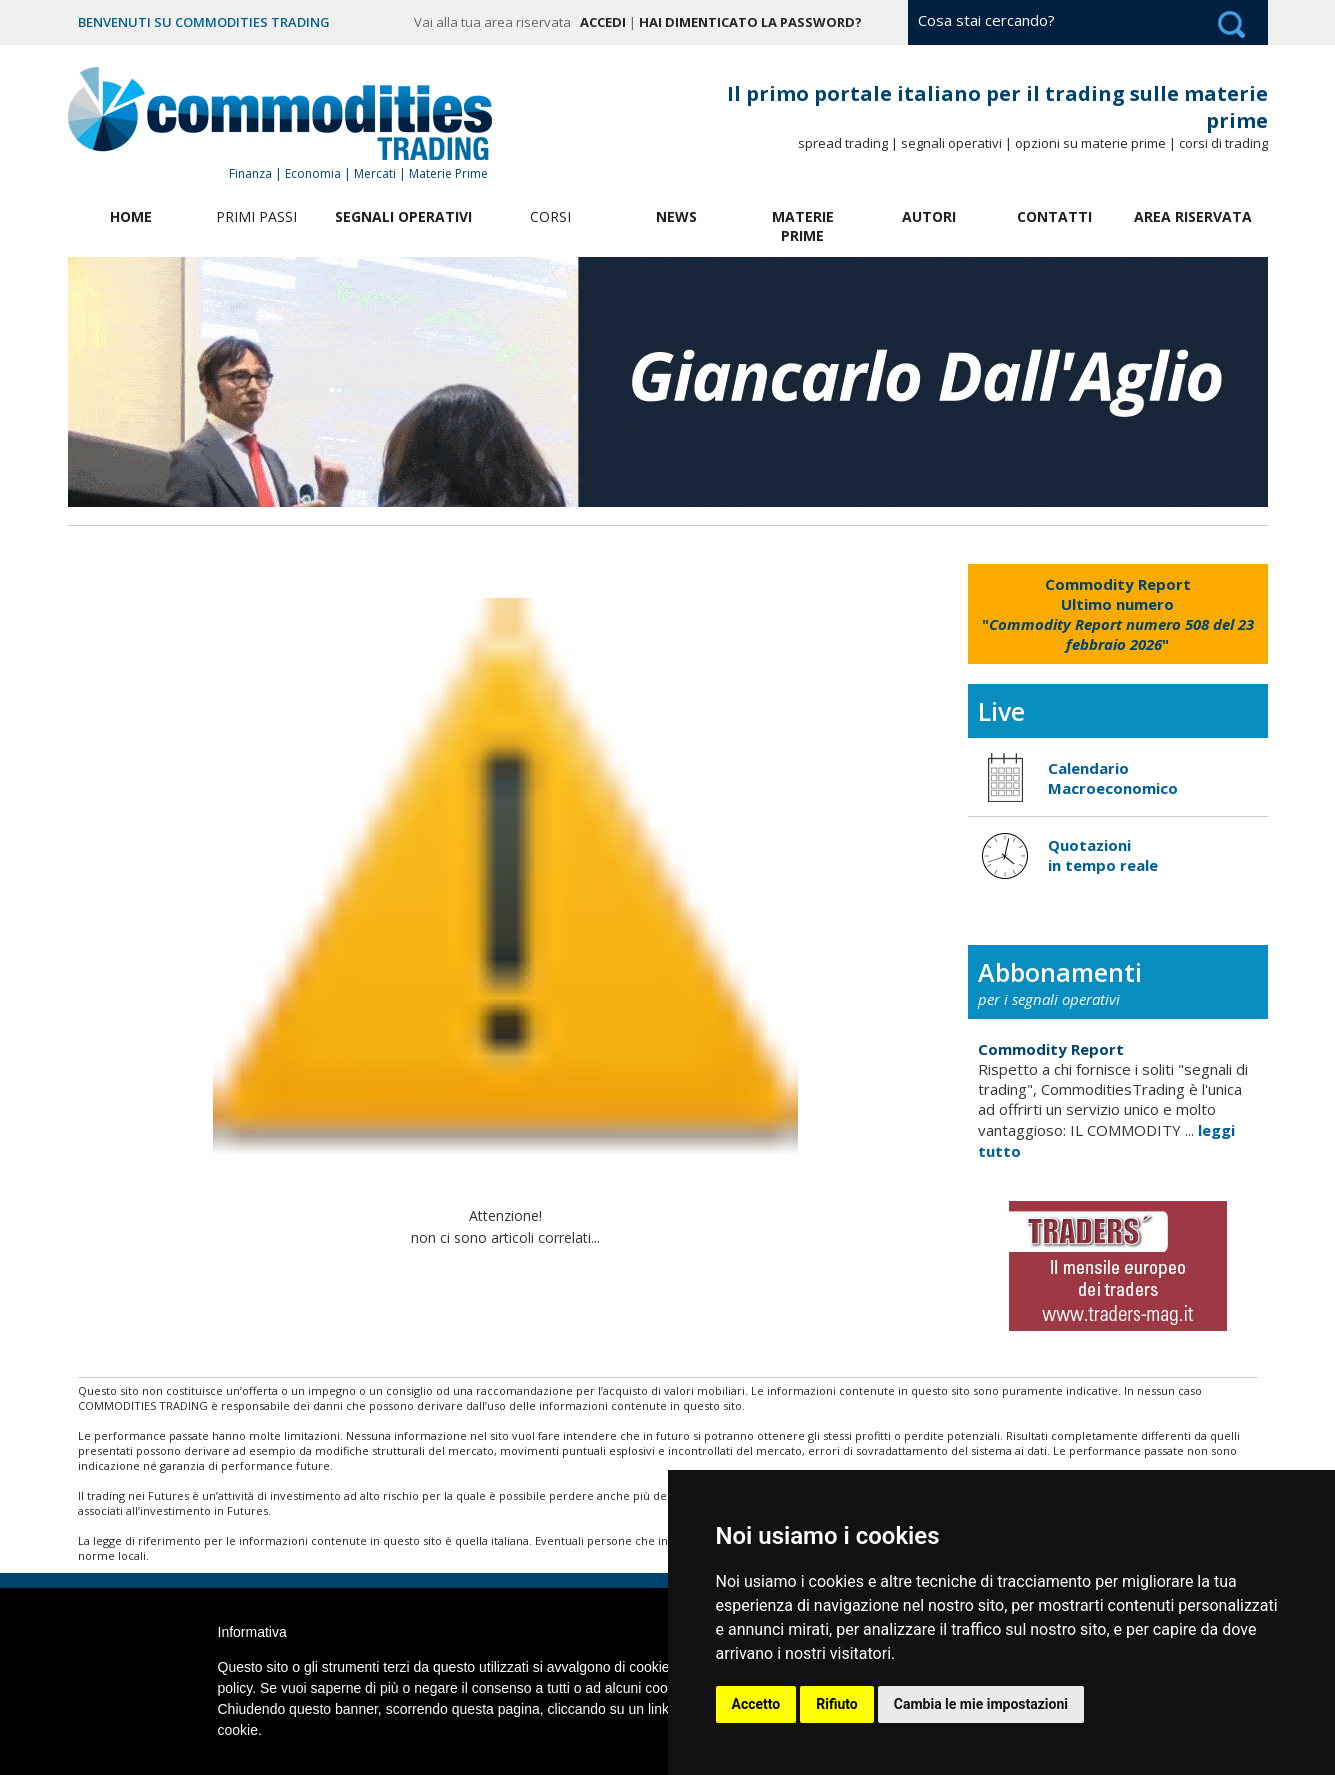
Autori (929, 216)
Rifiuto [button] (837, 1704)
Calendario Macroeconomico (1113, 778)
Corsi (550, 216)
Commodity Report (1051, 1049)
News (676, 216)
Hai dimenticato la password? (750, 22)
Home (131, 216)
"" (1118, 614)
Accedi (603, 22)
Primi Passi (256, 216)
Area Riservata (1193, 216)
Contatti (1054, 216)
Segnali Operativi (403, 216)
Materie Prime (803, 226)
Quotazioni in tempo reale (1103, 855)
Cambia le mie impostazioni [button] (981, 1704)
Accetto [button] (756, 1704)
